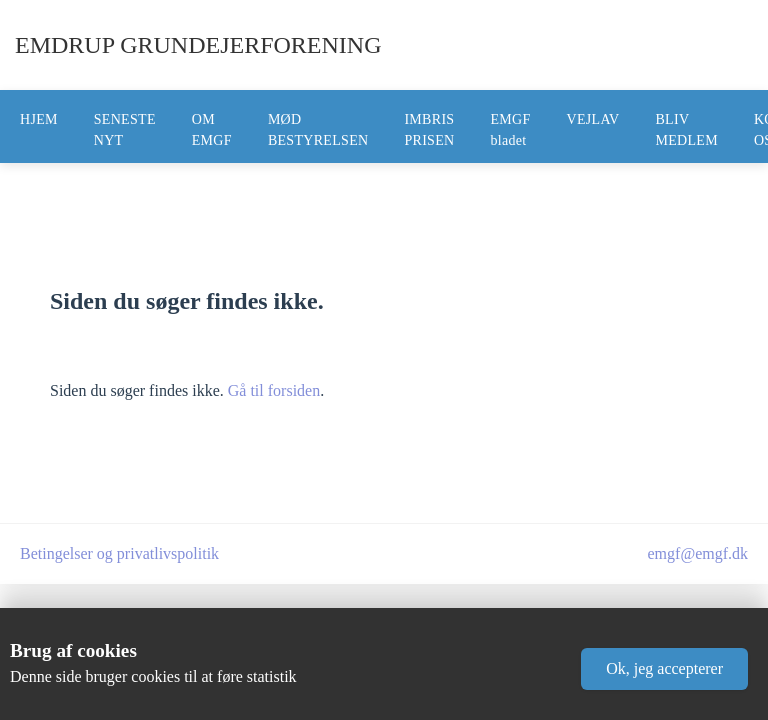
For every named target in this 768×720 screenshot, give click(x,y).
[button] (664, 669)
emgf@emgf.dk (698, 553)
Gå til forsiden (274, 390)
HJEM (39, 119)
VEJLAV (593, 119)
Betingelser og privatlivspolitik (119, 553)
